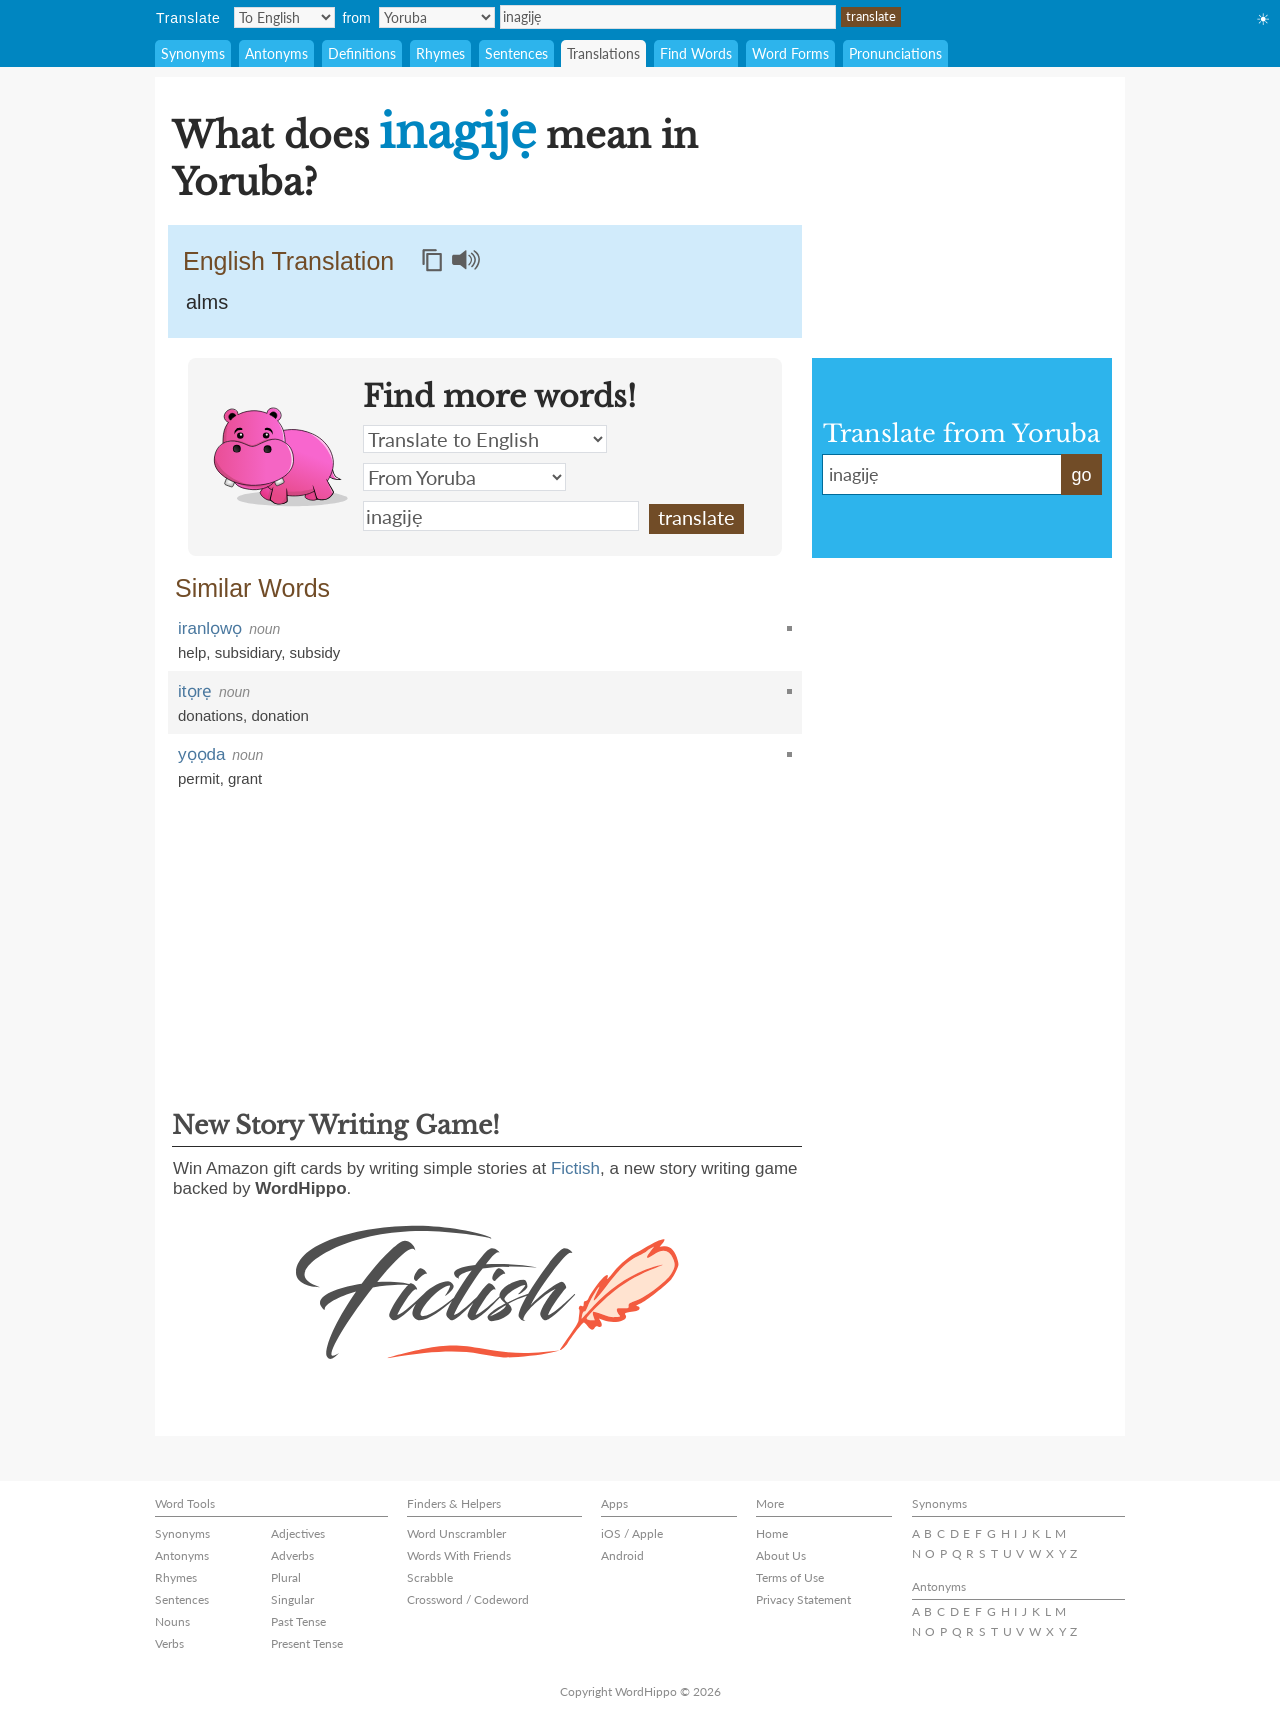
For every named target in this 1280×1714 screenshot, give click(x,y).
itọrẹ (195, 691)
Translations (603, 53)
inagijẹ (668, 17)
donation (280, 715)
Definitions (362, 53)
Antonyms (276, 53)
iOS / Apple (632, 1533)
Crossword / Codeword (468, 1599)
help (192, 652)
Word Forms (790, 53)
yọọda (201, 754)
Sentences (516, 53)
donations (210, 715)
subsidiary (248, 652)
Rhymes (440, 53)
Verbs (169, 1643)
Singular (292, 1599)
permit (199, 778)
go (1081, 475)
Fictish (575, 1168)
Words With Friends (459, 1555)
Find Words (696, 53)
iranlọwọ (210, 628)
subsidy (314, 652)
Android (622, 1555)
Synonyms (193, 53)
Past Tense (298, 1621)
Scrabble (430, 1577)
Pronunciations (895, 53)
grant (245, 778)
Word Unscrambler (456, 1533)
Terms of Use (790, 1577)
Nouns (172, 1621)
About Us (781, 1555)
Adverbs (292, 1555)
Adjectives (298, 1533)
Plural (286, 1577)
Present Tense (307, 1643)
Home (772, 1533)
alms (207, 302)
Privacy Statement (803, 1599)
